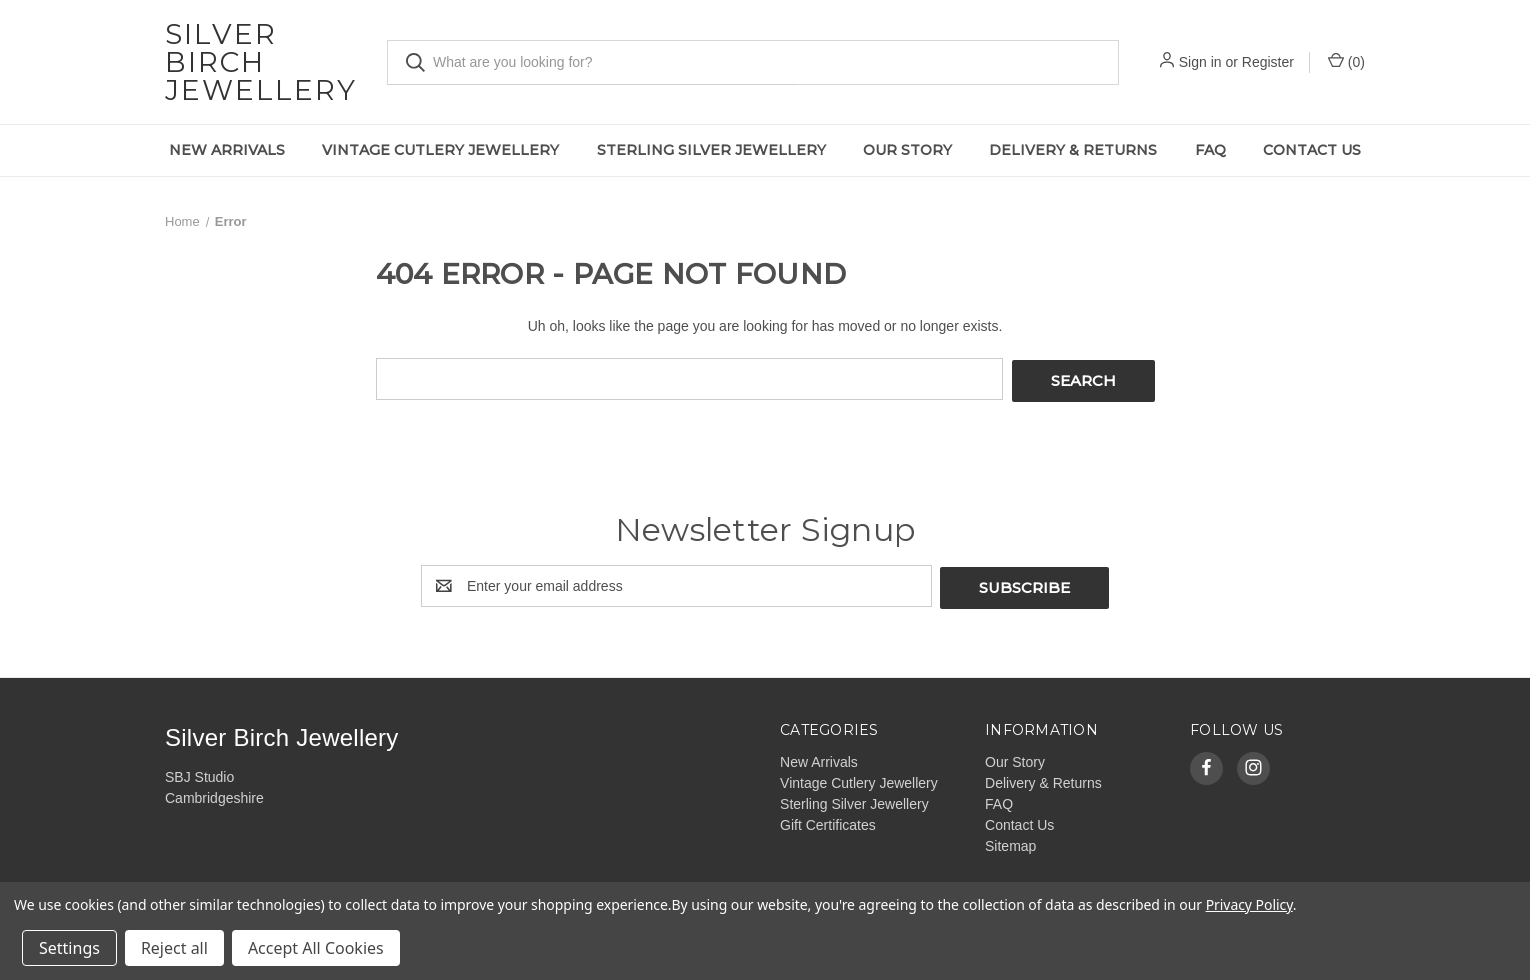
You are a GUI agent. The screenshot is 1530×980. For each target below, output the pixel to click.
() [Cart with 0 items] (1346, 61)
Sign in (1200, 62)
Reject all (174, 948)
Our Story (907, 150)
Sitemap (1010, 841)
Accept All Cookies (316, 948)
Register (1268, 62)
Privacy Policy (1249, 904)
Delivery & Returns (1073, 150)
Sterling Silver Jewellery (711, 150)
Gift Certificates (828, 820)
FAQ (1210, 150)
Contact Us (1312, 150)
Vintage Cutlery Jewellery (440, 150)
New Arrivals (227, 150)
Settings (69, 948)
